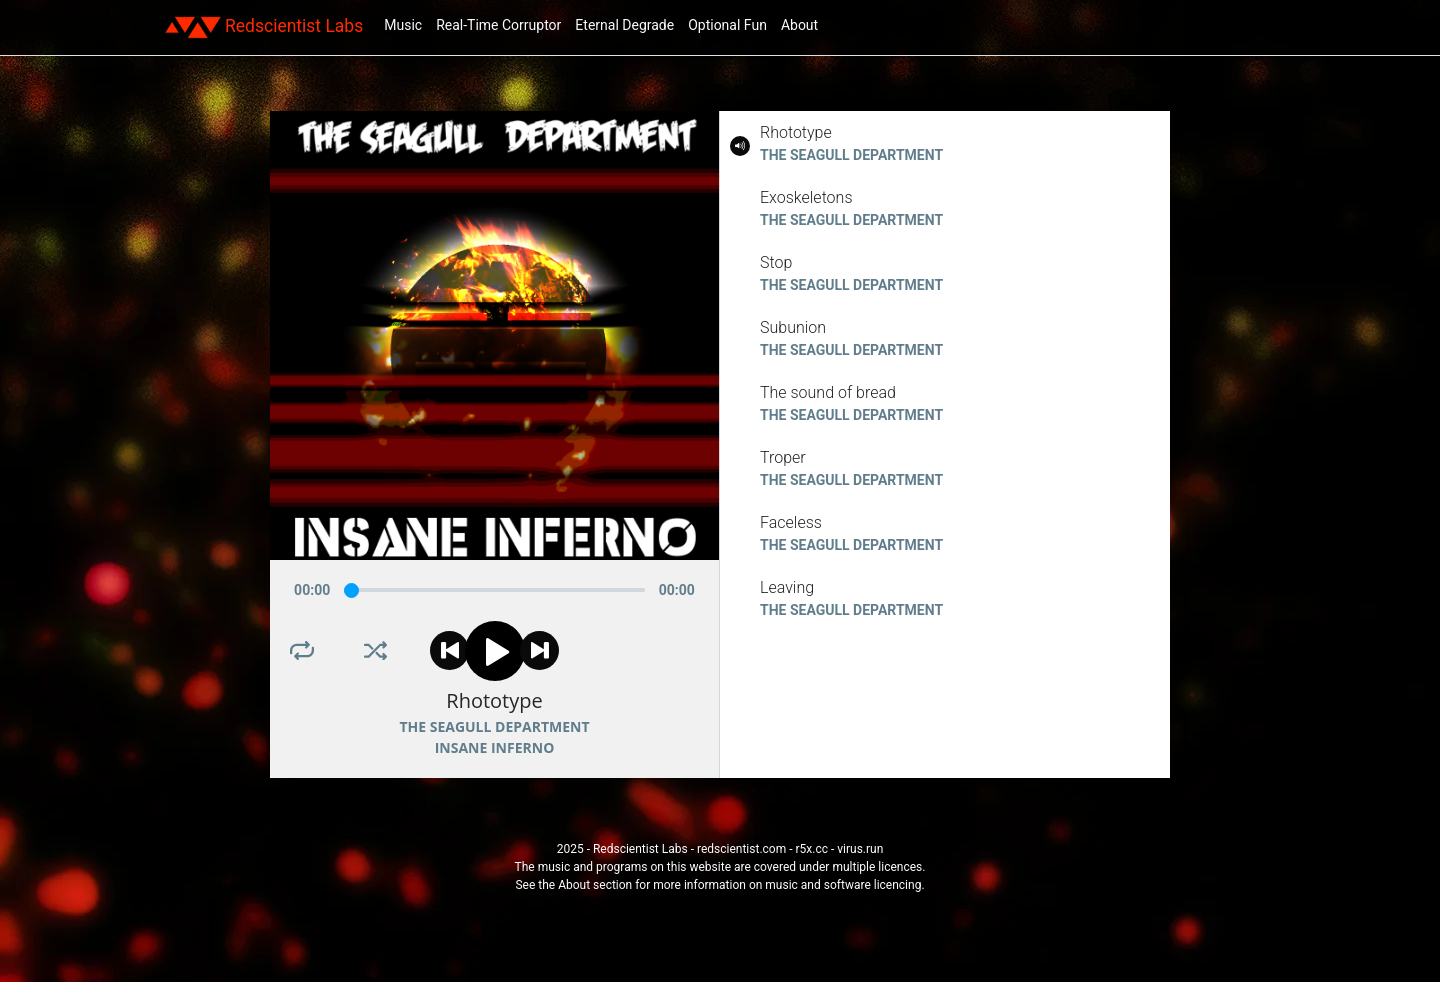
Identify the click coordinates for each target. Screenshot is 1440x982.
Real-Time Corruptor (498, 25)
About (799, 25)
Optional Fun (727, 25)
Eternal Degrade (624, 25)
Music (403, 25)
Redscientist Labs (264, 27)
